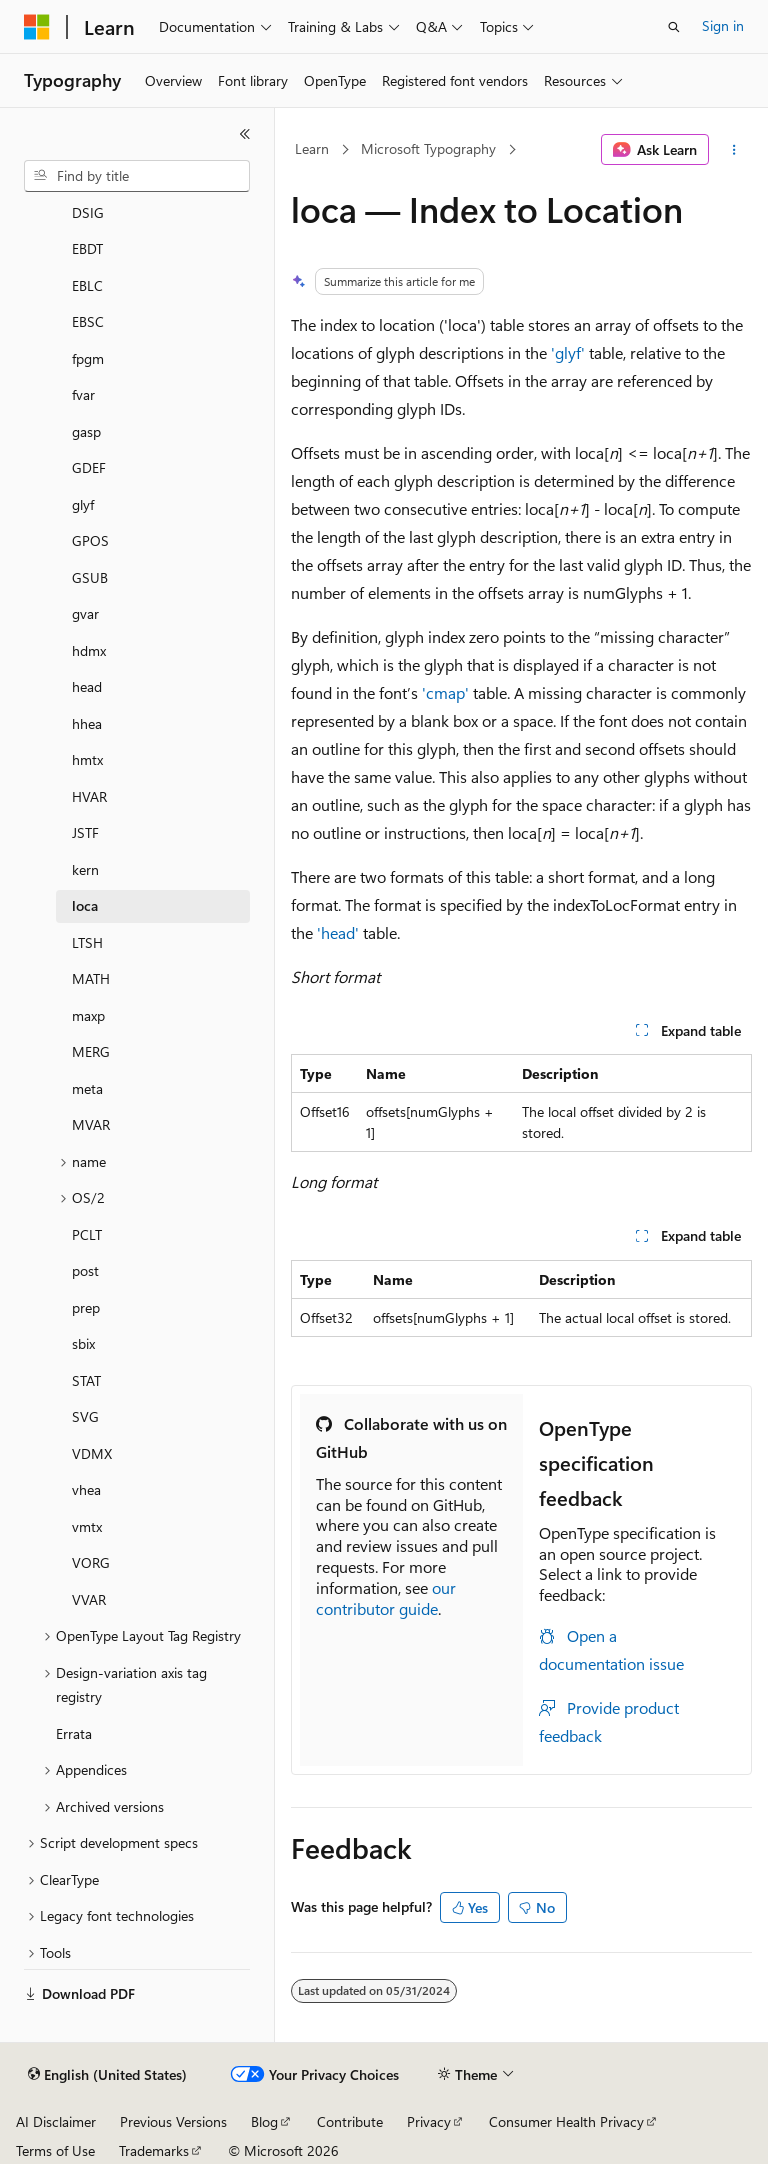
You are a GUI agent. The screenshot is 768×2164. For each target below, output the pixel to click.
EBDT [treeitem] (87, 248)
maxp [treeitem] (88, 1015)
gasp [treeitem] (86, 431)
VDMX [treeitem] (92, 1453)
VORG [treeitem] (91, 1562)
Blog (264, 2121)
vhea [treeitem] (86, 1489)
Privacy (429, 2121)
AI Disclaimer (56, 2121)
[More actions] (734, 150)
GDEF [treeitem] (89, 467)
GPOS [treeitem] (90, 540)
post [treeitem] (85, 1270)
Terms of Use (55, 2150)
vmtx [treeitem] (87, 1526)
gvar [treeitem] (85, 613)
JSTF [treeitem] (85, 832)
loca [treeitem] (85, 905)
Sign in (723, 25)
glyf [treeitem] (83, 504)
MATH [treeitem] (91, 978)
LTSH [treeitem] (87, 942)
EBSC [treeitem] (88, 321)
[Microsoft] (37, 27)
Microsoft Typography (428, 148)
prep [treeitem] (86, 1307)
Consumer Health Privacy (566, 2121)
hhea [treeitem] (87, 723)
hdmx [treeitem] (89, 650)
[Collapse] (245, 134)
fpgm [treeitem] (88, 358)
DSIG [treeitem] (88, 212)
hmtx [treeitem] (87, 759)
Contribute (350, 2121)
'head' (338, 932)
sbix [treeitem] (83, 1343)
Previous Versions (173, 2121)
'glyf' (568, 352)
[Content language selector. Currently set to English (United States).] (107, 2075)
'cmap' (445, 692)
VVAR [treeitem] (89, 1599)
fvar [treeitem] (83, 394)
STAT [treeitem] (86, 1380)
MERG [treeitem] (91, 1051)
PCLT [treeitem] (87, 1234)
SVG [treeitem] (85, 1416)
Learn (312, 148)
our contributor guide (386, 1598)
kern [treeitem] (85, 869)
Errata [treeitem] (74, 1733)
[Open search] (674, 27)
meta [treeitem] (87, 1088)
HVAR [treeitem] (89, 796)
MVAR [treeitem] (91, 1124)
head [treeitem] (87, 686)
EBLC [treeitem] (87, 285)
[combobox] (137, 176)
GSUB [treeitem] (90, 577)
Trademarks (154, 2150)
